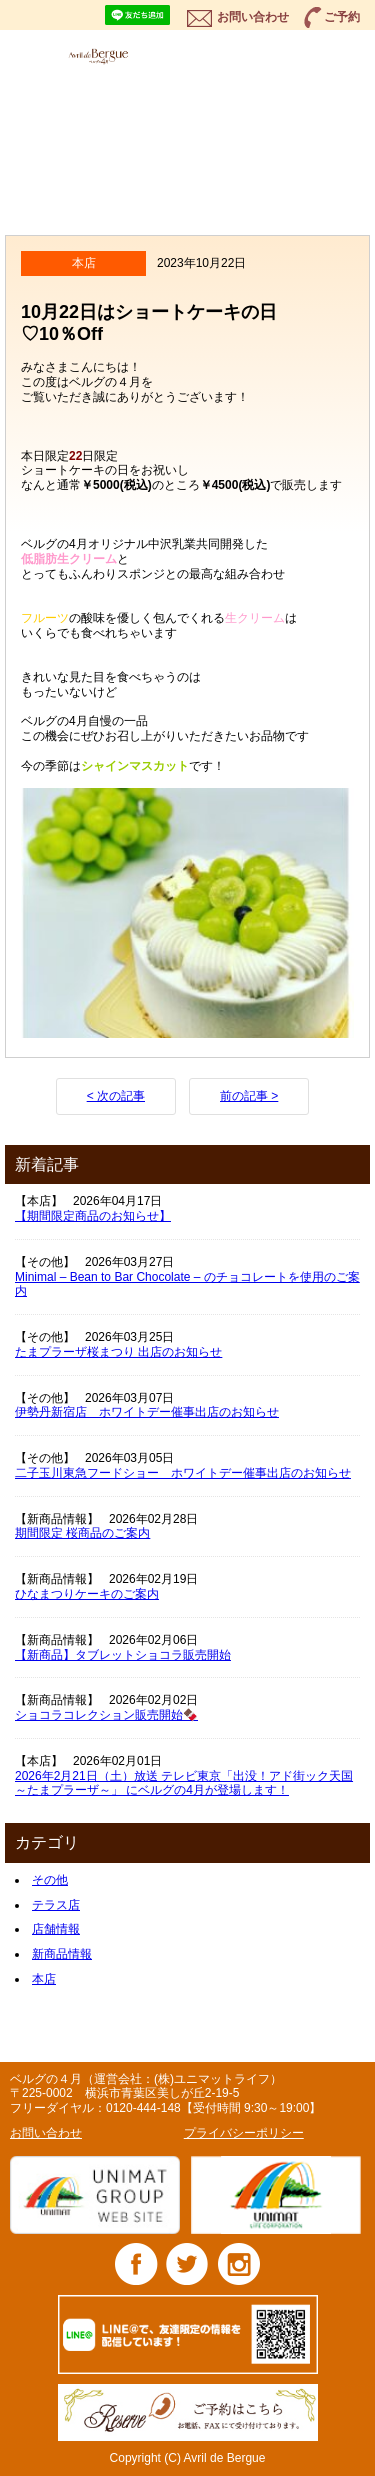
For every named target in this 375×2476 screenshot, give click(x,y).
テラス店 (56, 1905)
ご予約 (342, 17)
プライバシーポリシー (244, 2133)
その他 (50, 1880)
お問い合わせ (253, 17)
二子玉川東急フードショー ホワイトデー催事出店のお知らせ (183, 1473)
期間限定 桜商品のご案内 (82, 1533)
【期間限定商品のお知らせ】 (93, 1216)
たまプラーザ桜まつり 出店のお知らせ (118, 1352)
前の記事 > (249, 1096)
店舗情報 (56, 1929)
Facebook (136, 2263)
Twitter (187, 2263)
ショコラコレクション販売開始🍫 (106, 1715)
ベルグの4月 (120, 56)
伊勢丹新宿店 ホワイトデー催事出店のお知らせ (147, 1412)
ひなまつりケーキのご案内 (87, 1594)
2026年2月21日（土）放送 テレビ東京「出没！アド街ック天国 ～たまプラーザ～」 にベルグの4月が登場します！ (184, 1783)
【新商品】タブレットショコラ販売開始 (123, 1655)
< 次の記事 (116, 1096)
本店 (44, 1979)
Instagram (238, 2263)
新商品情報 (62, 1954)
